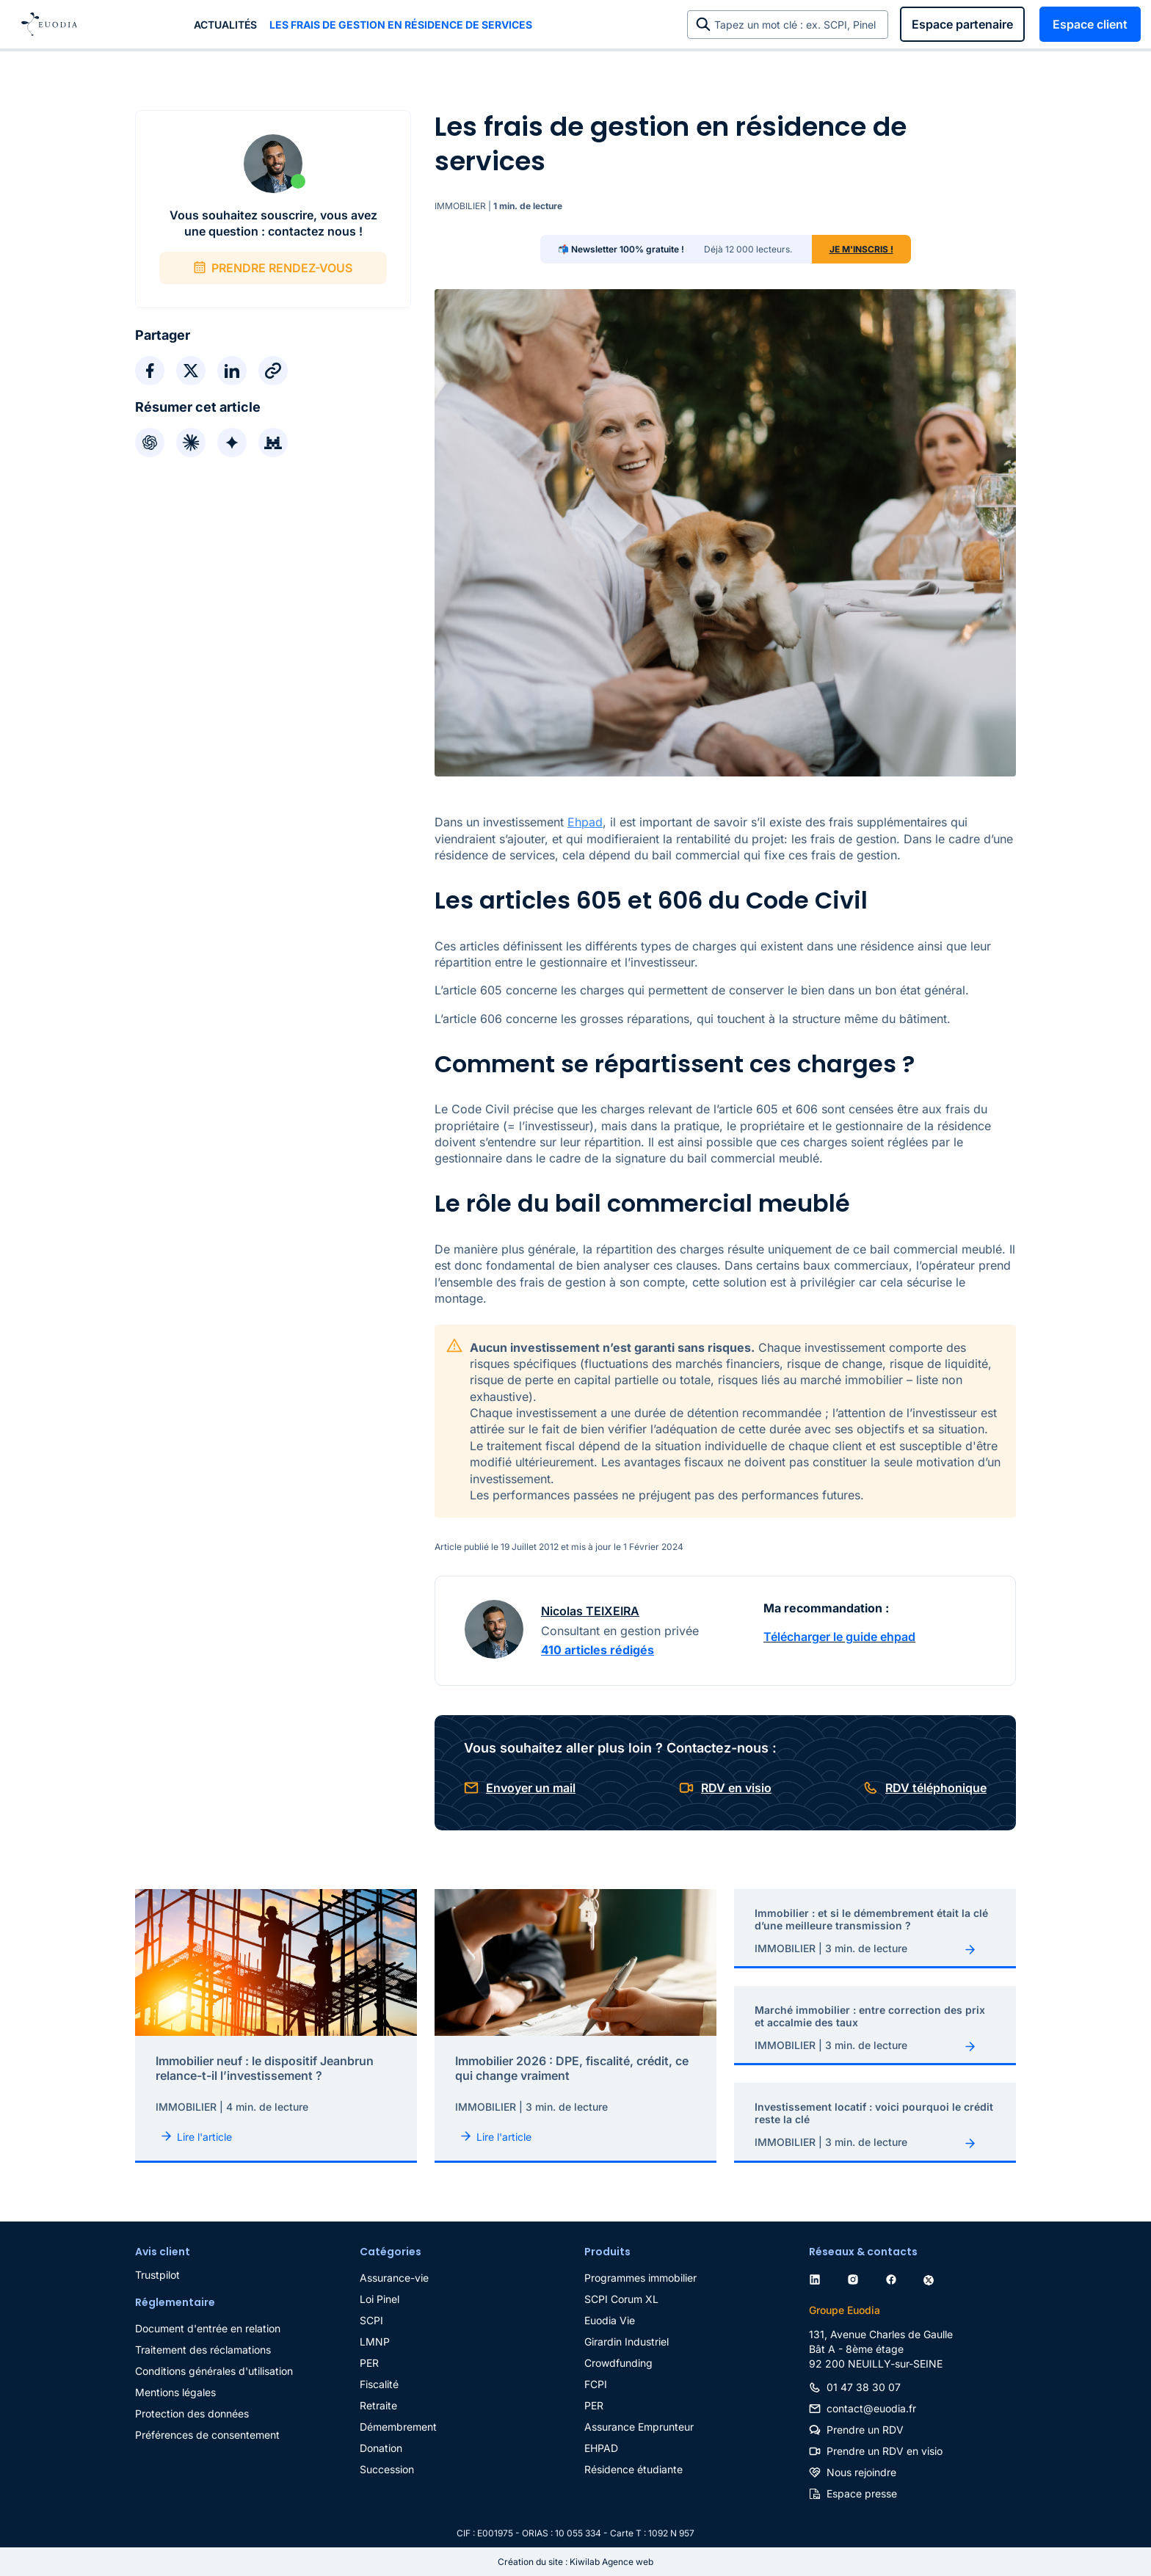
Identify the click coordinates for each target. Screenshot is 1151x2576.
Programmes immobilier (640, 2277)
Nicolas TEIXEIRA (590, 1611)
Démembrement (398, 2426)
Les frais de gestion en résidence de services (400, 24)
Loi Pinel (379, 2299)
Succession (387, 2469)
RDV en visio (736, 1787)
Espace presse (862, 2493)
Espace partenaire (962, 24)
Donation (381, 2448)
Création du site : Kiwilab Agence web (575, 2561)
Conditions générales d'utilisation (214, 2371)
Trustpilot (157, 2274)
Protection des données (192, 2413)
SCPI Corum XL (621, 2299)
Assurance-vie (394, 2277)
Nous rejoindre (861, 2472)
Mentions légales (175, 2392)
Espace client (1090, 24)
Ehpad (585, 822)
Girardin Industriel (626, 2341)
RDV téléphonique (936, 1787)
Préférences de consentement (207, 2434)
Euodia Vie (609, 2320)
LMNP (375, 2341)
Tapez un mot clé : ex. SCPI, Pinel (798, 24)
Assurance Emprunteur (639, 2426)
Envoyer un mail (531, 1787)
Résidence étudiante (633, 2469)
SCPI (371, 2320)
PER (369, 2363)
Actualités (225, 24)
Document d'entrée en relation (207, 2328)
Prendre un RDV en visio (885, 2451)
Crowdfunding (618, 2363)
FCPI (595, 2384)
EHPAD (601, 2448)
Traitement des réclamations (203, 2349)
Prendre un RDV (865, 2429)
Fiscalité (379, 2384)
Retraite (378, 2405)
